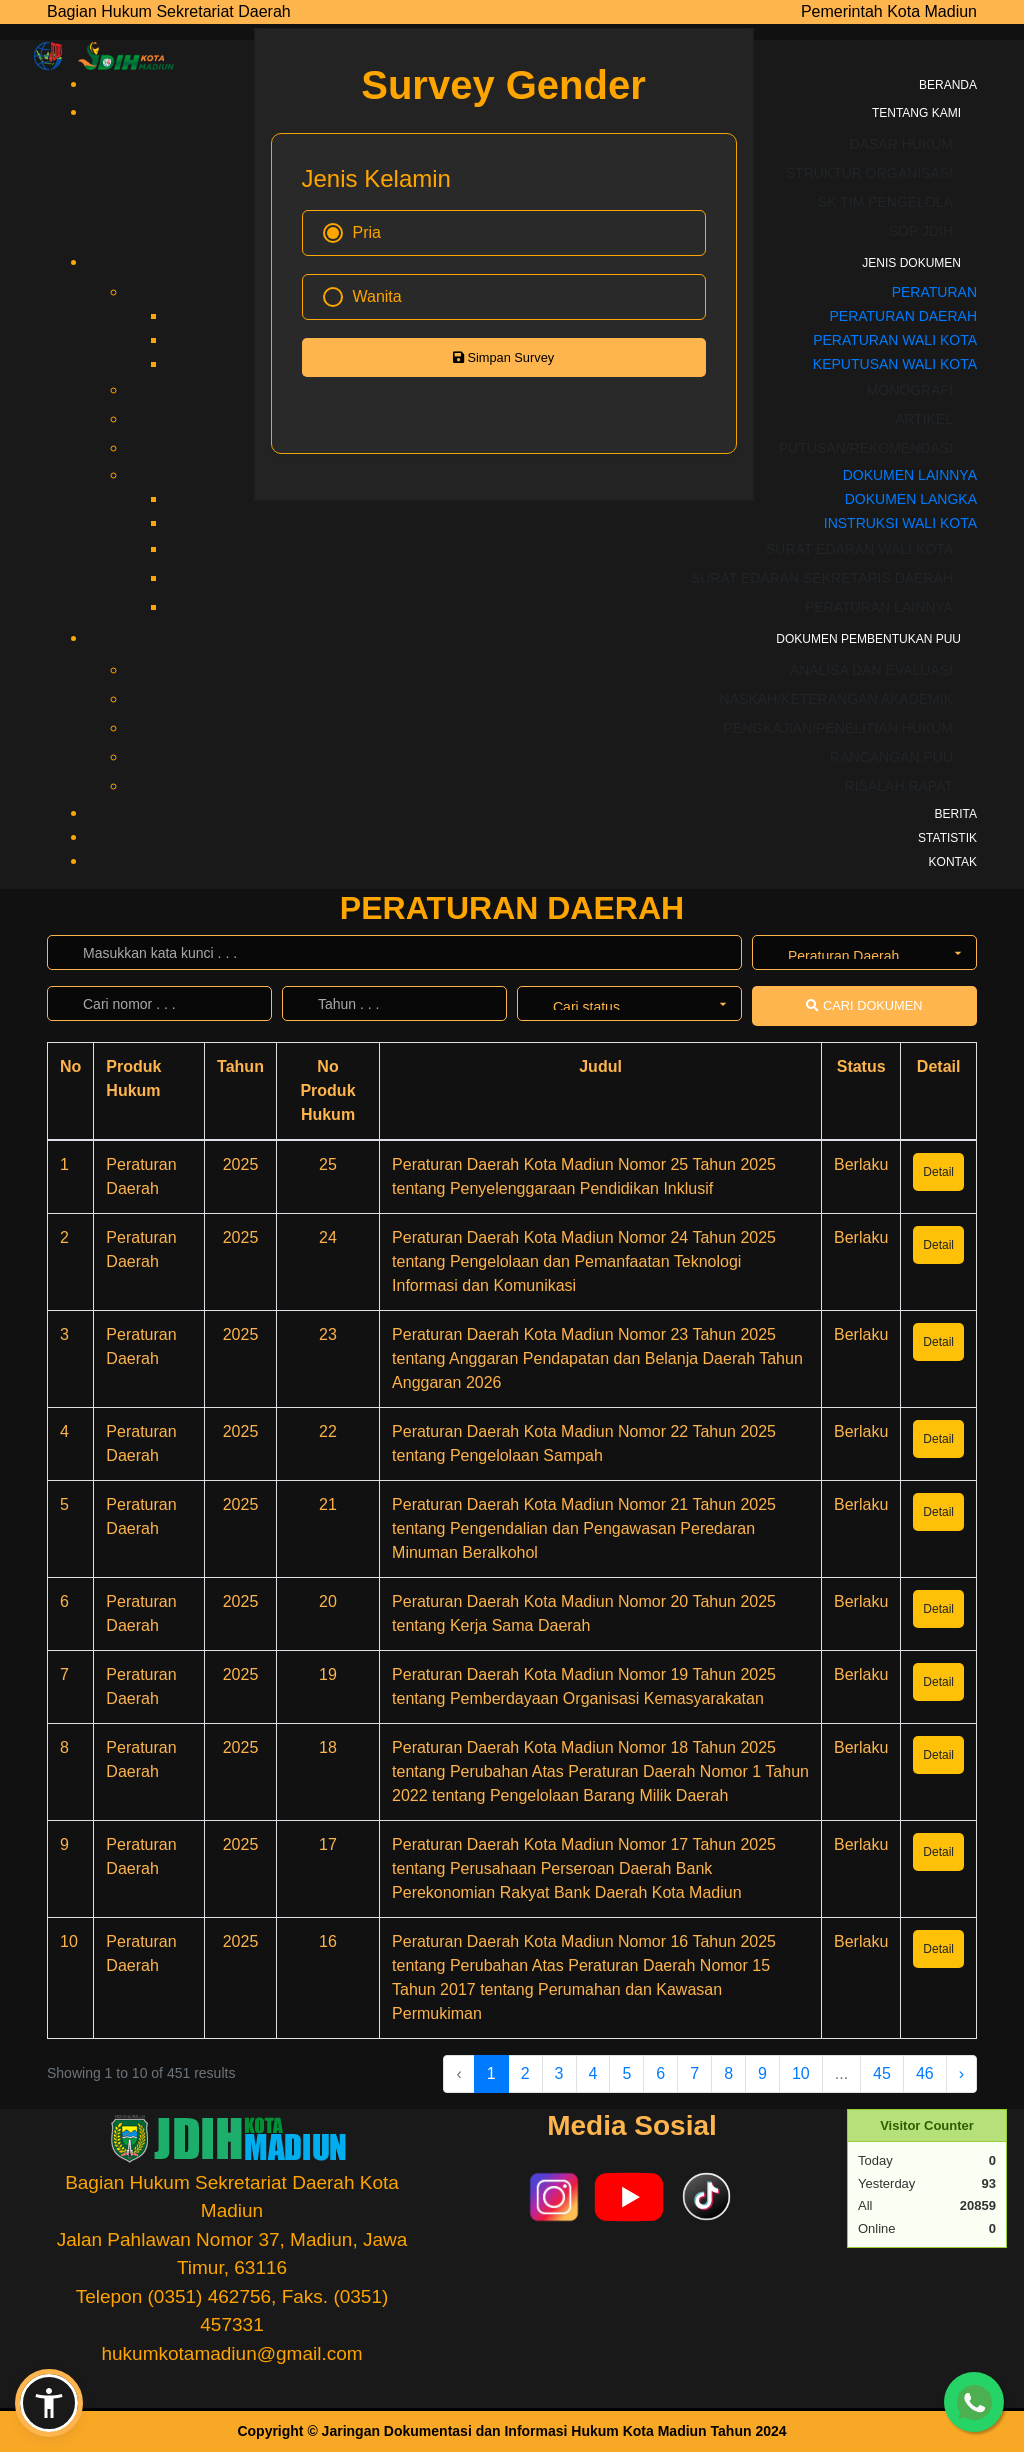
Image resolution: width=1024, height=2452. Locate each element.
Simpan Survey (503, 357)
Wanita (362, 297)
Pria (352, 233)
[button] (49, 2403)
